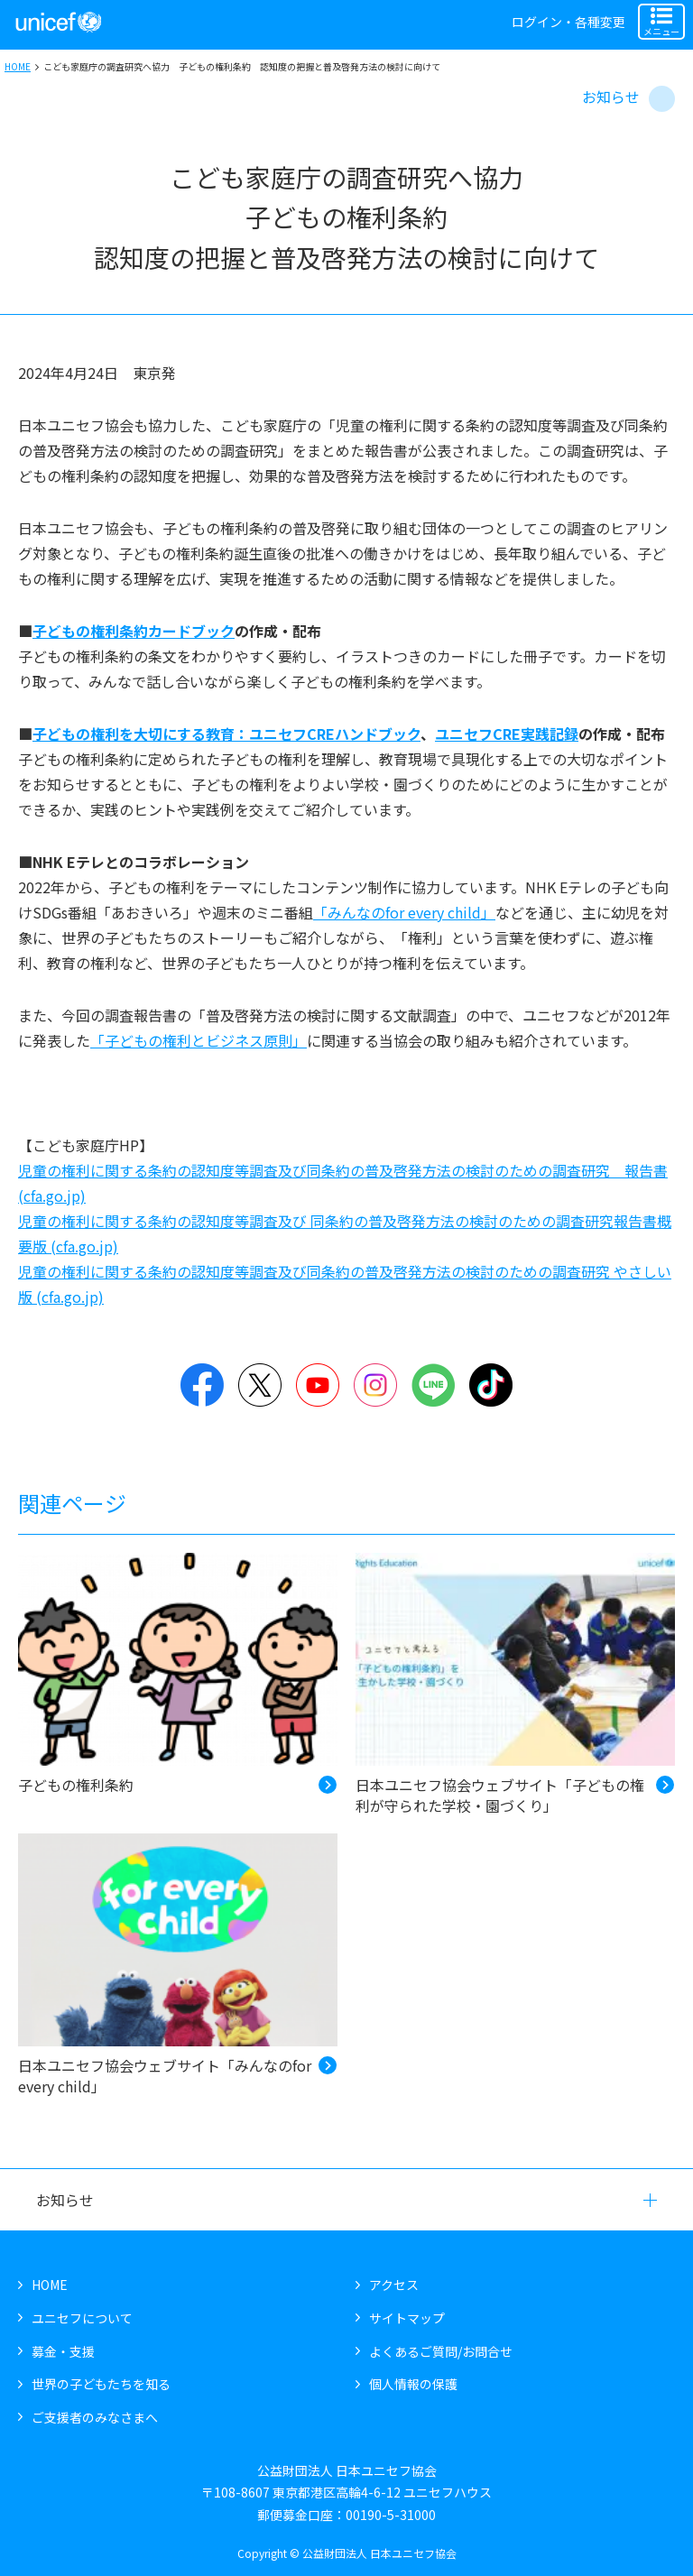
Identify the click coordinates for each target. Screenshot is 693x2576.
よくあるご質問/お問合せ (441, 2351)
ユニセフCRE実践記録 (506, 733)
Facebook (202, 1385)
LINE (433, 1385)
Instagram (375, 1385)
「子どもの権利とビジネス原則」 (198, 1040)
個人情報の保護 (413, 2384)
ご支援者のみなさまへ (95, 2417)
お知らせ (611, 96)
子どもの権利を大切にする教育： (140, 733)
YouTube (317, 1385)
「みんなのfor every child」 (404, 912)
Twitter (260, 1385)
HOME (18, 66)
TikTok (491, 1385)
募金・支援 (63, 2351)
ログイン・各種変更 (568, 22)
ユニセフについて (82, 2318)
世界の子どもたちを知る (101, 2384)
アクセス (394, 2285)
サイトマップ (407, 2318)
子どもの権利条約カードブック (133, 631)
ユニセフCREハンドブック (334, 733)
